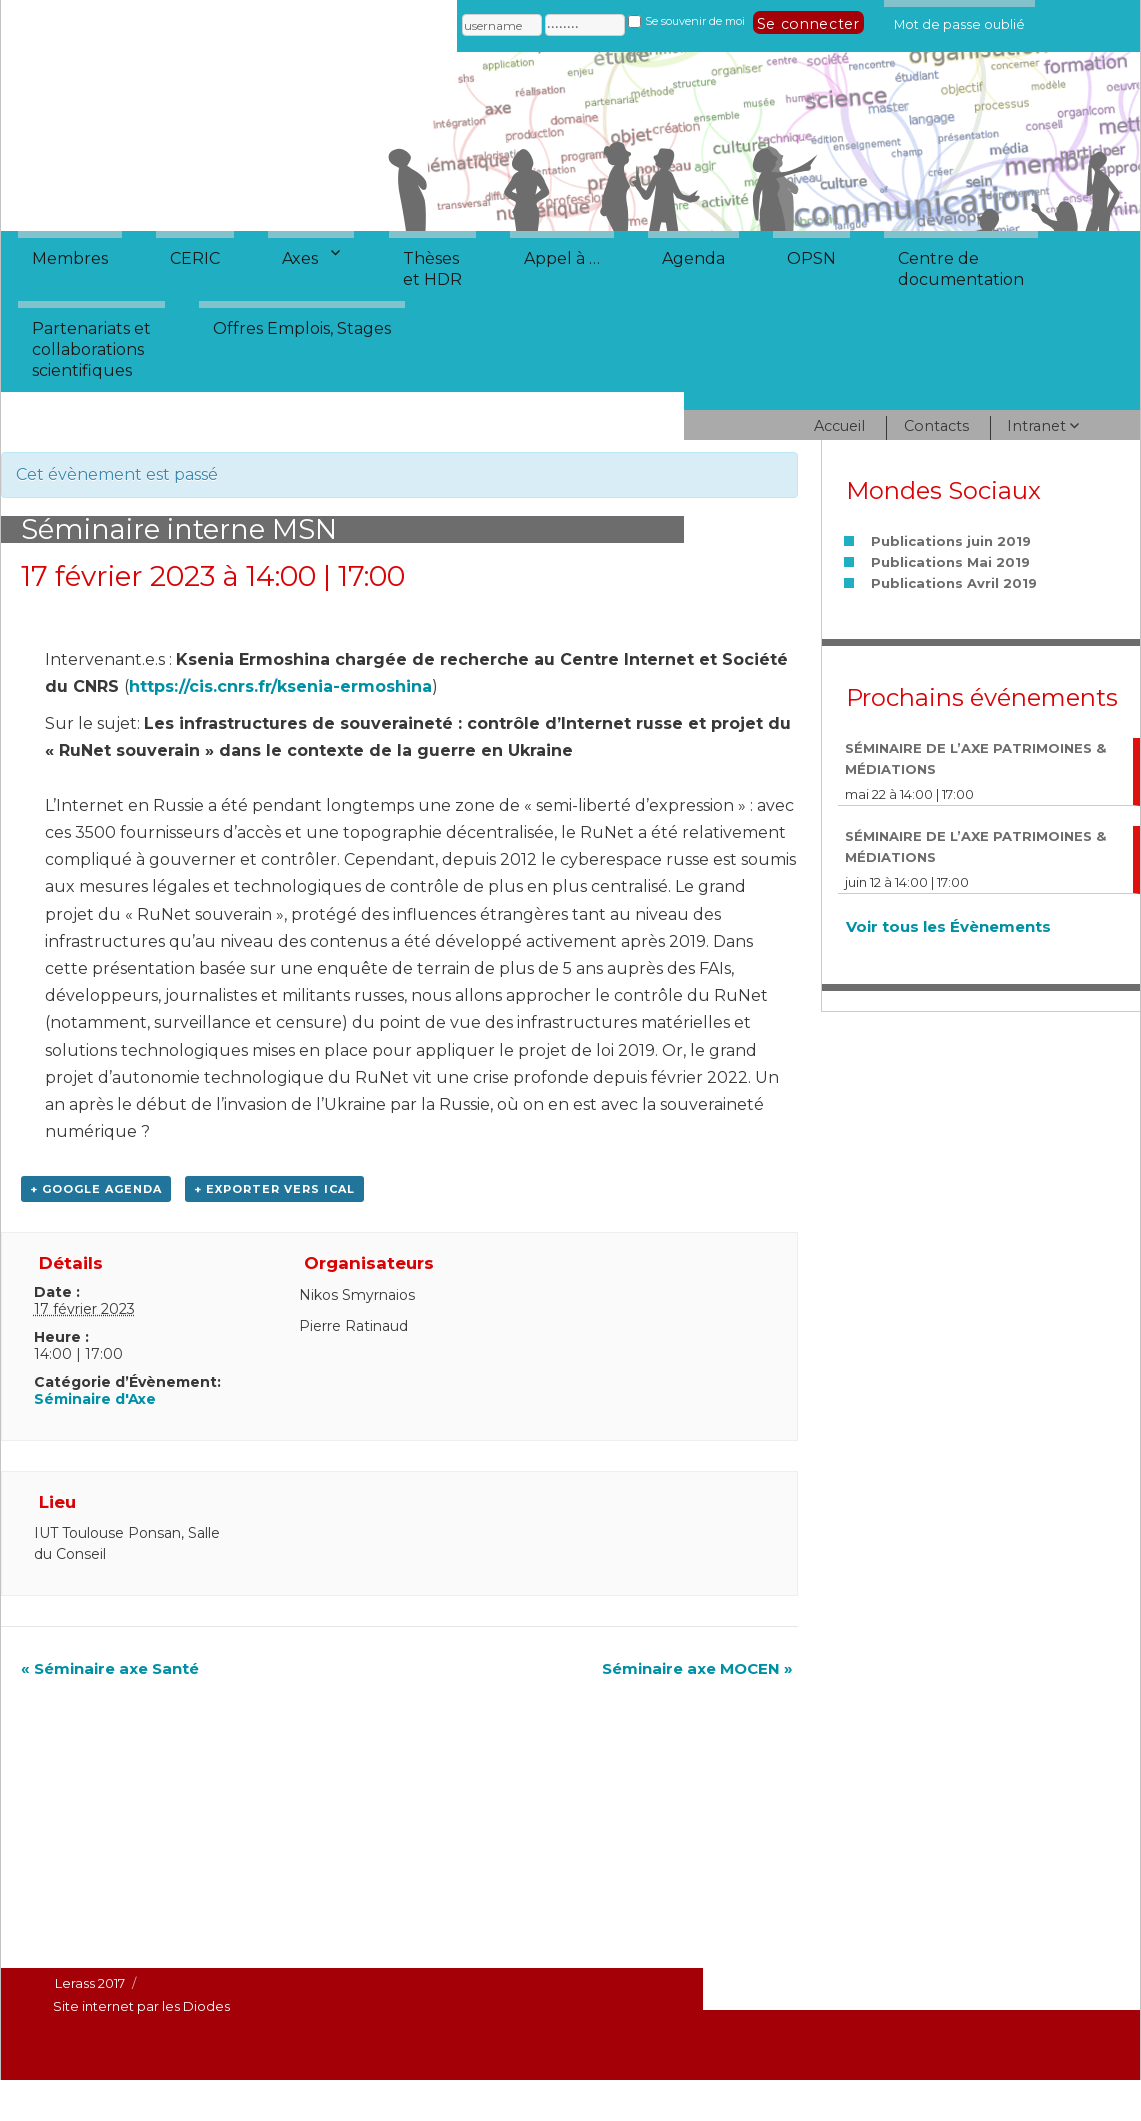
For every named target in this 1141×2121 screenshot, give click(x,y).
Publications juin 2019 (951, 541)
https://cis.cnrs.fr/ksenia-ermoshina (280, 686)
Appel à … (562, 258)
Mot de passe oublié (959, 21)
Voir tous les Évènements (948, 926)
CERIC (195, 258)
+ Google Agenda (96, 1189)
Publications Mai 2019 (950, 562)
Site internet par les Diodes (141, 2006)
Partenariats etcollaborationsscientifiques (91, 349)
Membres (70, 258)
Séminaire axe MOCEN (697, 1668)
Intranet (1036, 426)
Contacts (936, 426)
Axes (300, 258)
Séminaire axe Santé (110, 1668)
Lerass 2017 (90, 1983)
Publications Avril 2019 (954, 583)
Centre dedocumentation (961, 269)
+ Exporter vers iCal (274, 1189)
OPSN (811, 258)
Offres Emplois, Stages (302, 328)
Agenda (693, 258)
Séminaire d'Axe (95, 1399)
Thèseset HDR (432, 269)
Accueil (839, 426)
